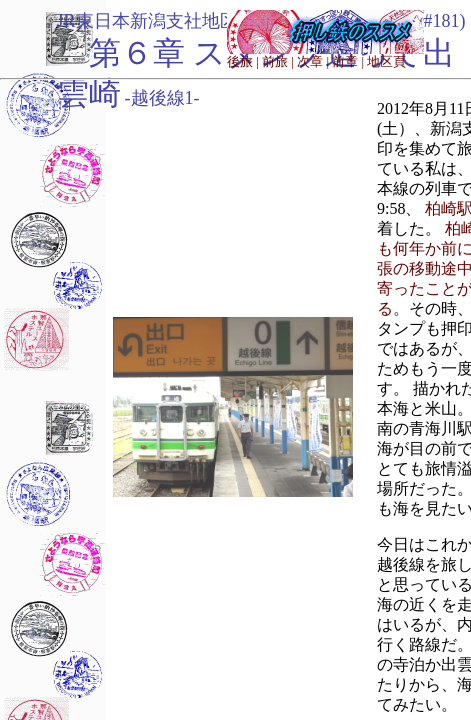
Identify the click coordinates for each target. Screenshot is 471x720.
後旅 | (243, 61)
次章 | (313, 61)
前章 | (348, 61)
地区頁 (386, 61)
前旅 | (278, 61)
